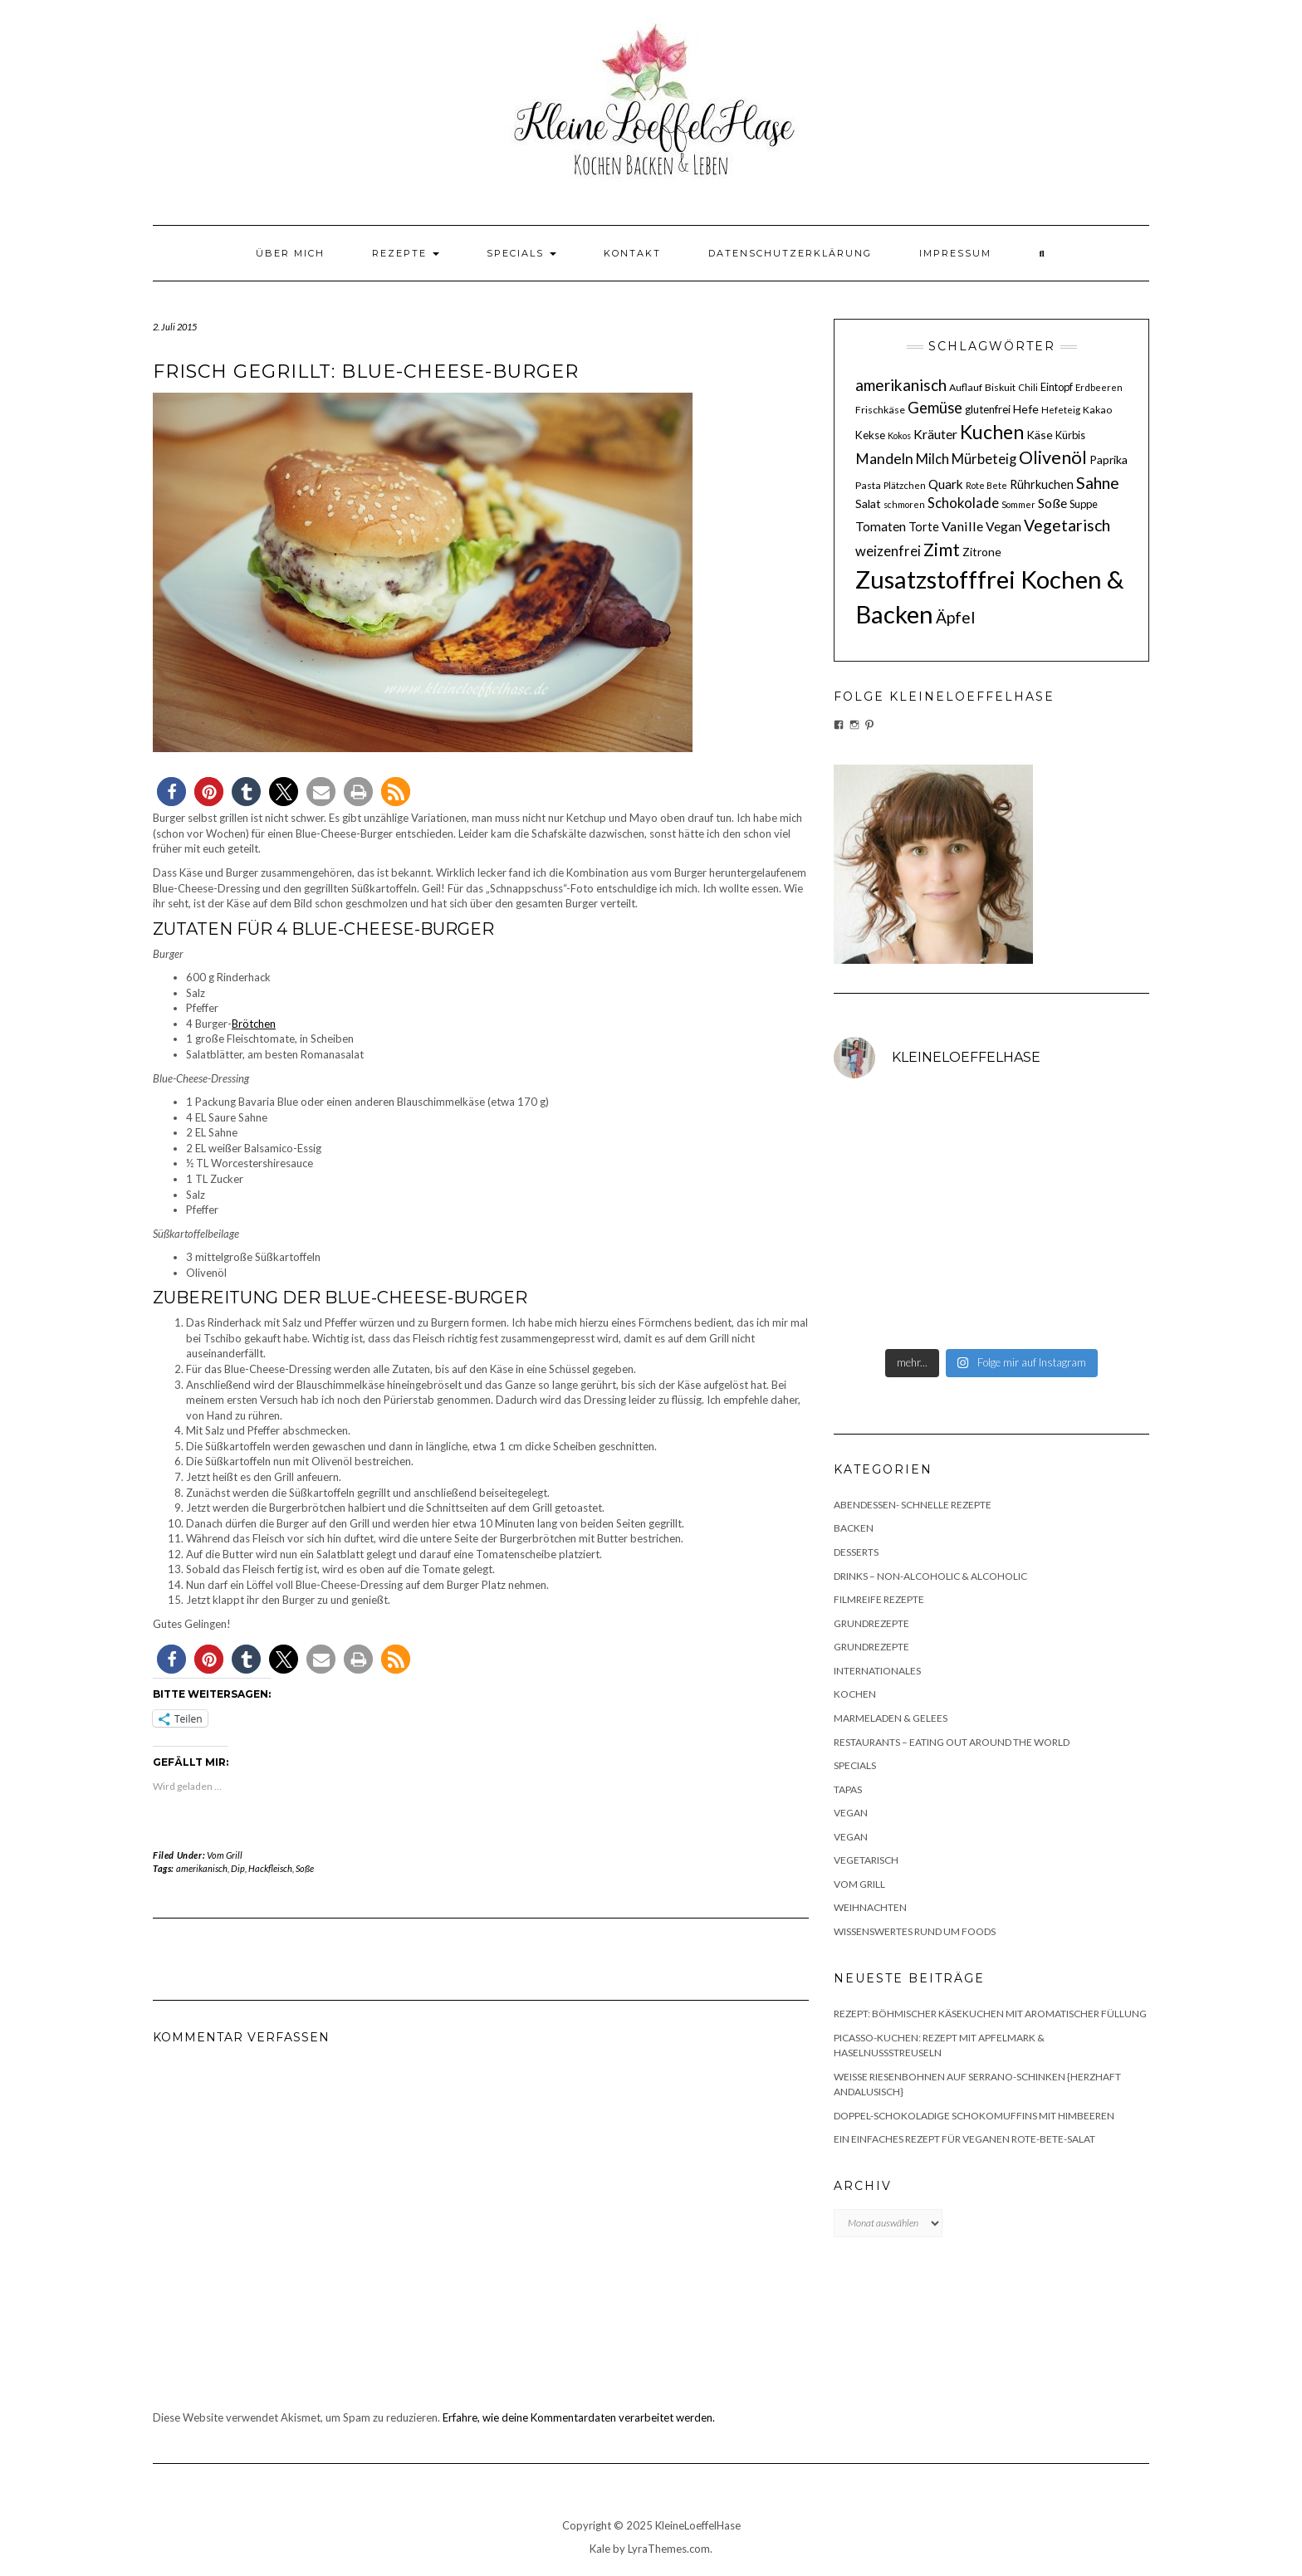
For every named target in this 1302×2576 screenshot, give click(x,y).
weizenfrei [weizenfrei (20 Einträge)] (888, 551)
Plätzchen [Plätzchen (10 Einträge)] (905, 485)
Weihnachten (870, 1907)
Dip (238, 1868)
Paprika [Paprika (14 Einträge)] (1108, 459)
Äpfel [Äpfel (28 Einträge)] (955, 617)
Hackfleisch (270, 1868)
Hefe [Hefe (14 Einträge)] (1026, 409)
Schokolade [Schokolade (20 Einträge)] (963, 503)
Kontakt (632, 253)
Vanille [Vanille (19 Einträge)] (962, 526)
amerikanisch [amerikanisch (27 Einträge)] (901, 384)
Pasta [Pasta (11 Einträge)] (868, 485)
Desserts (856, 1552)
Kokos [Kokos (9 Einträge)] (899, 435)
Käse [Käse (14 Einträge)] (1039, 435)
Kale (600, 2548)
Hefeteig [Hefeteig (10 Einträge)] (1060, 409)
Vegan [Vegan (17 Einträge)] (1003, 526)
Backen (854, 1528)
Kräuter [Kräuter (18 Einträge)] (935, 434)
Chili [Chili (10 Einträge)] (1028, 387)
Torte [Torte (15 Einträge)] (923, 527)
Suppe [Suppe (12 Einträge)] (1084, 504)
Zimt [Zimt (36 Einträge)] (941, 549)
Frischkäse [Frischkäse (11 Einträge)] (880, 409)
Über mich (290, 253)
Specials (521, 253)
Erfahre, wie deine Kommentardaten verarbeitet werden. (579, 2417)
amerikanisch (202, 1868)
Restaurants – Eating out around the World (952, 1742)
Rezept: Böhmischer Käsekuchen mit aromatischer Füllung (990, 2013)
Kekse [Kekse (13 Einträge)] (870, 435)
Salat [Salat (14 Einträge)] (868, 503)
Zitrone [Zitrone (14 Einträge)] (981, 552)
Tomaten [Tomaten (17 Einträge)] (880, 526)
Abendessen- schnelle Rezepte (912, 1504)
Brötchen (254, 1023)
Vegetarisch (866, 1860)
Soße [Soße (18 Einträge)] (1052, 503)
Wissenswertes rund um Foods (915, 1931)
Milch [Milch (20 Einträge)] (932, 459)
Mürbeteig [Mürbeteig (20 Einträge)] (984, 459)
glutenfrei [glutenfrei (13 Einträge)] (988, 409)
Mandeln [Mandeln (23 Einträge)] (884, 458)
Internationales (877, 1670)
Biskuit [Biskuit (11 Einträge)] (1000, 387)
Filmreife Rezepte (879, 1599)
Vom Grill (224, 1855)
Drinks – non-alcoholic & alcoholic (930, 1576)
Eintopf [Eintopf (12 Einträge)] (1056, 386)
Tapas (848, 1789)
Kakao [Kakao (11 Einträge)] (1097, 409)
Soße (305, 1868)
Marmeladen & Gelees (890, 1718)
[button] (171, 791)
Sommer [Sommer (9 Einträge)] (1018, 504)
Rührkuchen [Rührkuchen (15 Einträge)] (1042, 484)
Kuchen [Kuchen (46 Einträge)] (992, 431)
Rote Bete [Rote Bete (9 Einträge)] (986, 485)
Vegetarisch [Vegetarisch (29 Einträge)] (1067, 525)
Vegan (851, 1812)
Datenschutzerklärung (790, 253)
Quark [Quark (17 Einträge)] (945, 484)
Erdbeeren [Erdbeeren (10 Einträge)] (1099, 387)
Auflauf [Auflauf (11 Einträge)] (965, 387)
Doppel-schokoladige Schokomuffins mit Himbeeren (974, 2115)
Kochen (855, 1694)
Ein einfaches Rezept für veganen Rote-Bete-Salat (964, 2139)
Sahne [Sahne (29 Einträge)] (1097, 482)
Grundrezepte (871, 1623)
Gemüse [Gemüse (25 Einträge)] (935, 407)
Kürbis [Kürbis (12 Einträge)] (1070, 435)
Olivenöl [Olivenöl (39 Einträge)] (1053, 457)
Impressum (955, 253)
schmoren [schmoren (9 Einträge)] (904, 504)
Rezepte (405, 253)
